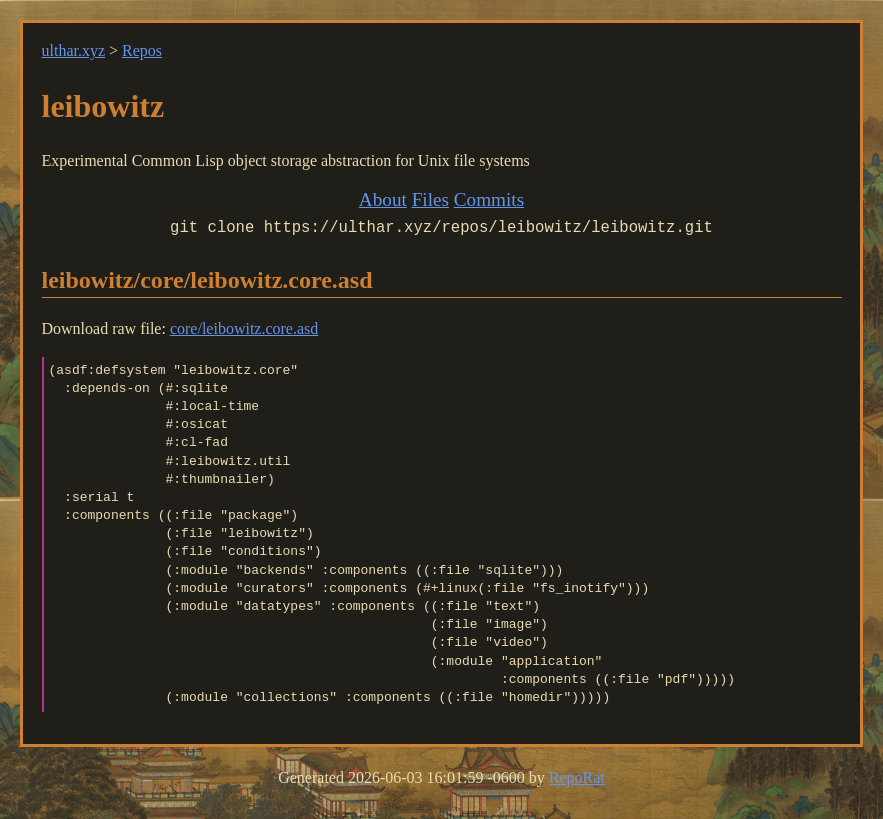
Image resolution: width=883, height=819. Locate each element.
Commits (489, 199)
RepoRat (577, 777)
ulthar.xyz (74, 50)
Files (430, 199)
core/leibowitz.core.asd (244, 328)
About (383, 199)
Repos (142, 50)
